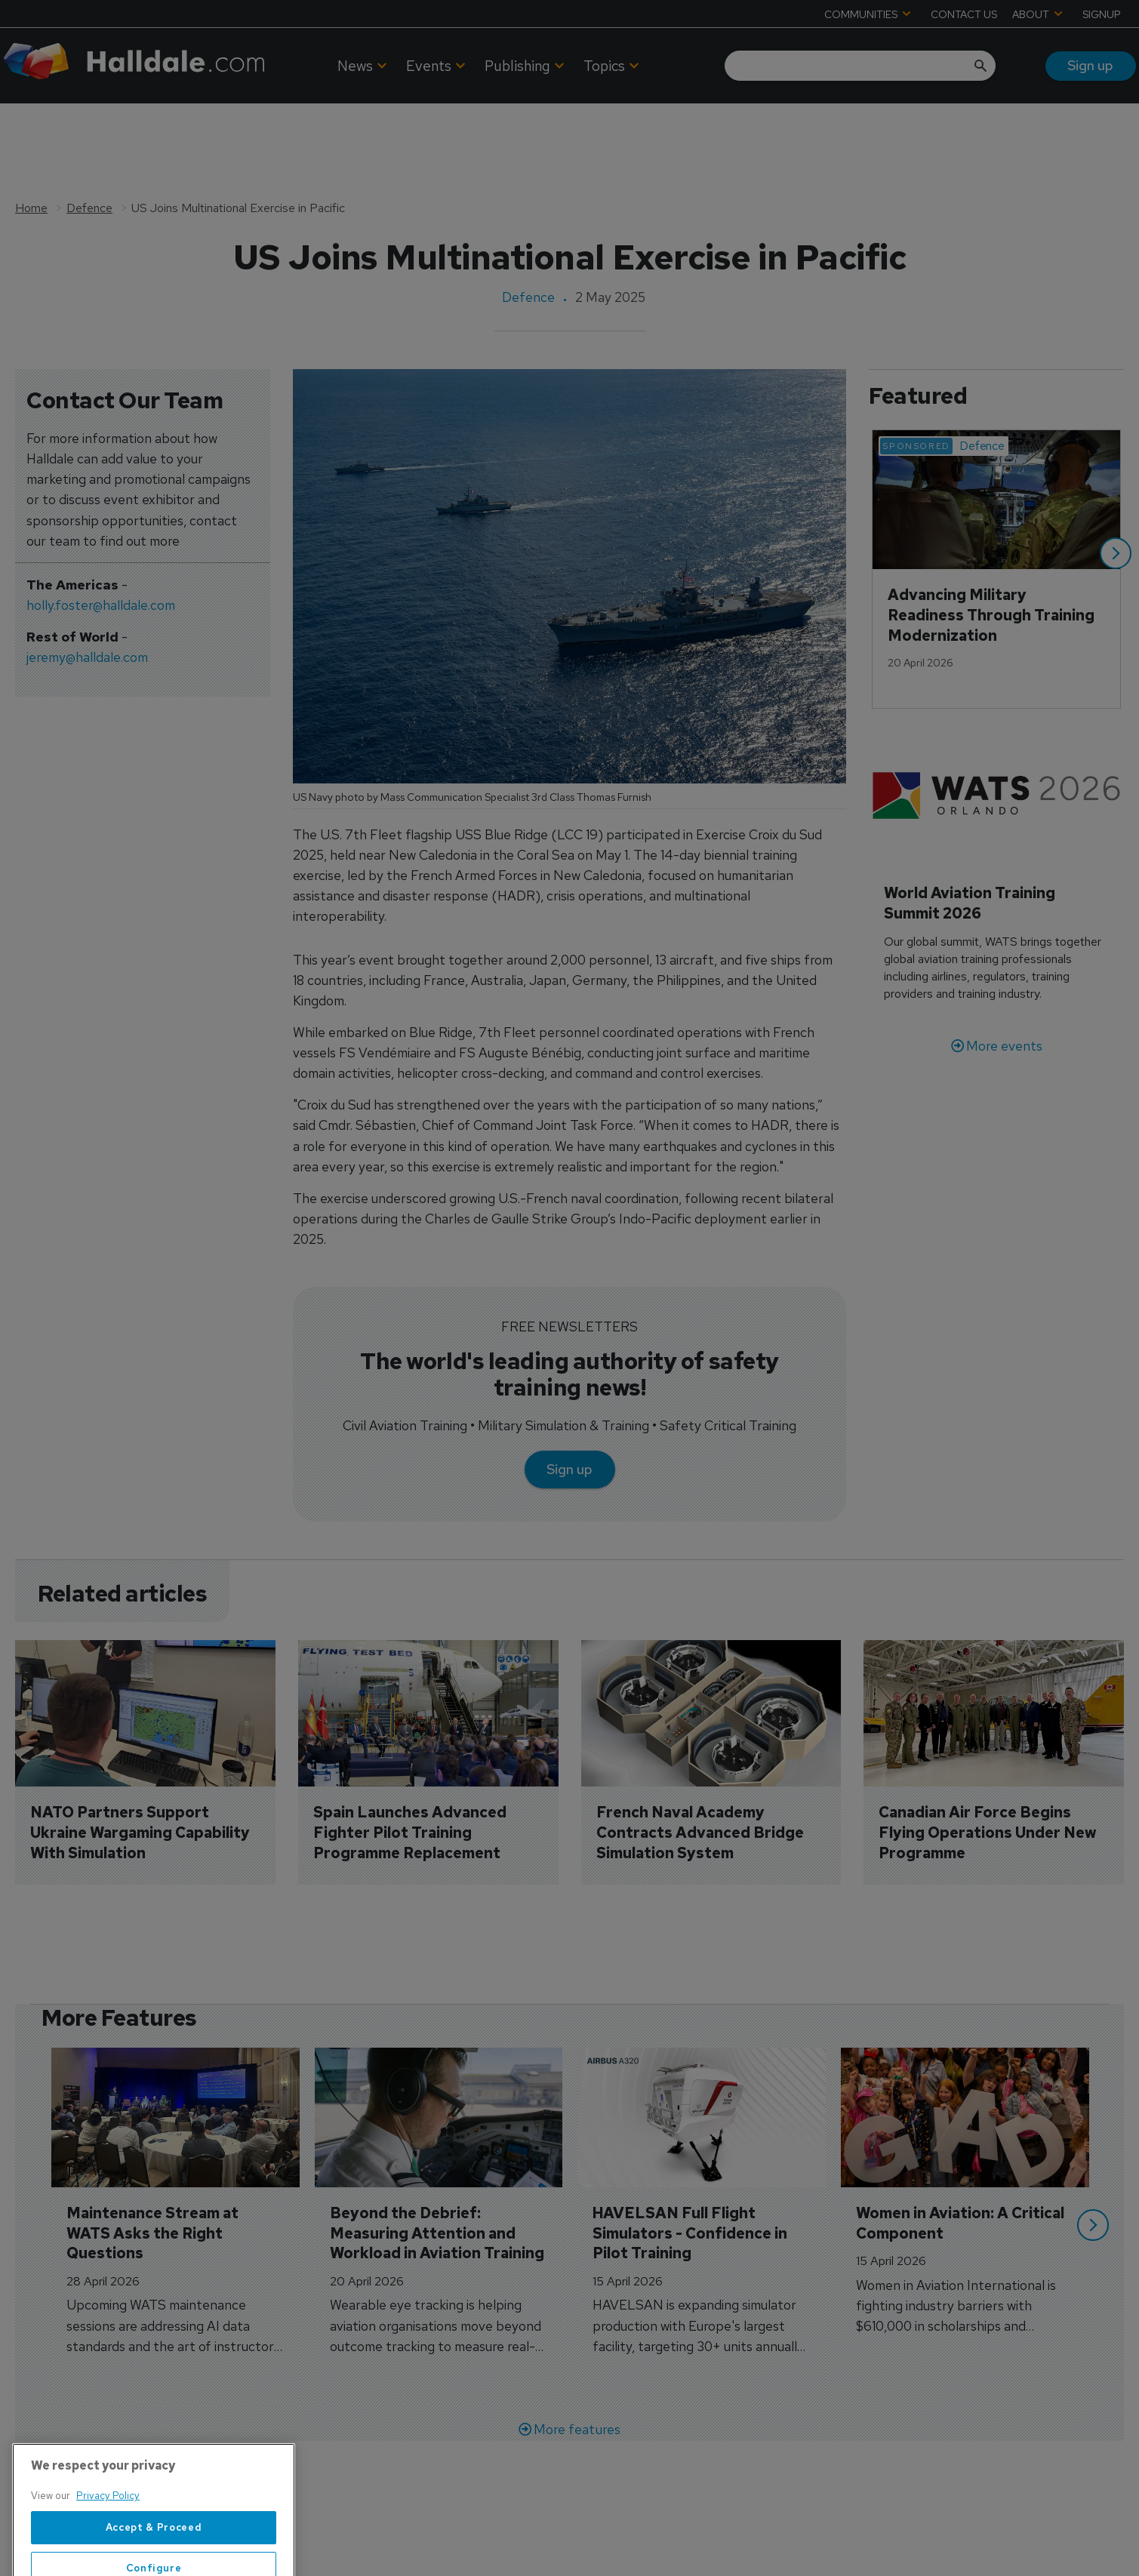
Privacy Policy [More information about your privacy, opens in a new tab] (108, 2559)
